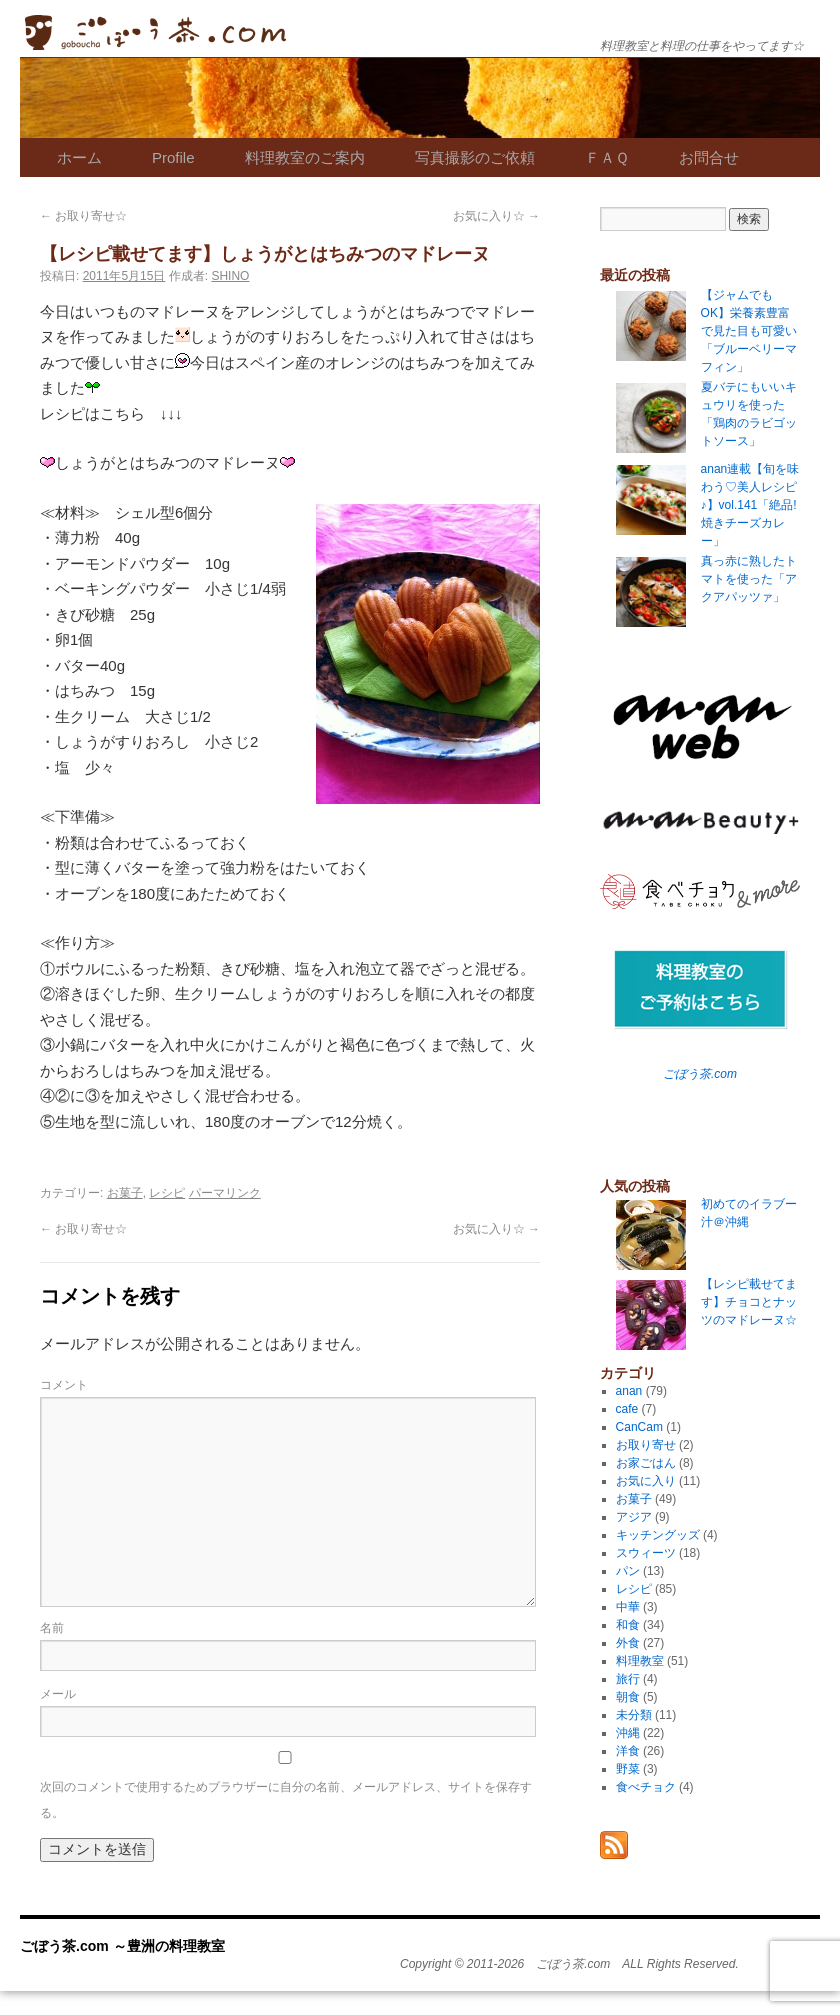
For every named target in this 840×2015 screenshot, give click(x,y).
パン (628, 1571)
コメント (64, 1385)
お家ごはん (646, 1463)
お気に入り (646, 1481)
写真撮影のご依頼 (475, 157)
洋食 (628, 1751)
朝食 (628, 1697)
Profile (173, 157)
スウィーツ (646, 1553)
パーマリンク (225, 1193)
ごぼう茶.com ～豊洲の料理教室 (155, 32)
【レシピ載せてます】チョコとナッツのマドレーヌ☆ (749, 1302)
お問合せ (709, 157)
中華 (628, 1607)
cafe (627, 1409)
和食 (628, 1625)
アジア (634, 1517)
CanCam (639, 1427)
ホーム (79, 157)
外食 (628, 1643)
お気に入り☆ (496, 216)
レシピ (167, 1193)
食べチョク (646, 1787)
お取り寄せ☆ (83, 216)
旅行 (628, 1679)
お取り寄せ (646, 1445)
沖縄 (628, 1733)
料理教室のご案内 (305, 157)
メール (58, 1694)
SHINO (230, 276)
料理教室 (640, 1661)
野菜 (628, 1769)
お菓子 (125, 1193)
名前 (52, 1628)
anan (629, 1391)
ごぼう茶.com (700, 1074)
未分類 (634, 1715)
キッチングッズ (658, 1535)
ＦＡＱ (607, 157)
